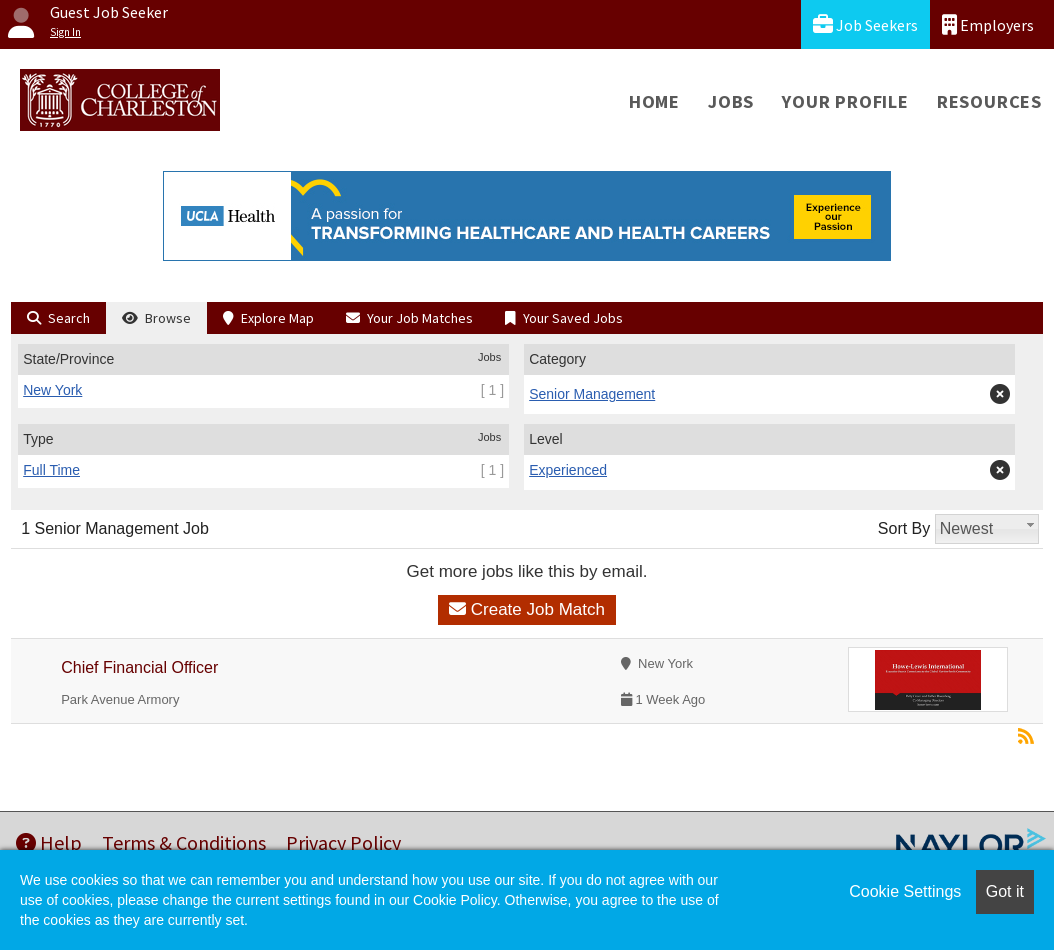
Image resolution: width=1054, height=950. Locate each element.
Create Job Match (527, 609)
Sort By (904, 528)
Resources (989, 101)
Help (49, 842)
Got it (1005, 891)
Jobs (731, 101)
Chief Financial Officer (139, 667)
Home (654, 101)
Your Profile (845, 101)
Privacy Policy (343, 842)
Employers (988, 24)
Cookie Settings (905, 891)
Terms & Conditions (184, 842)
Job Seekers (865, 24)
